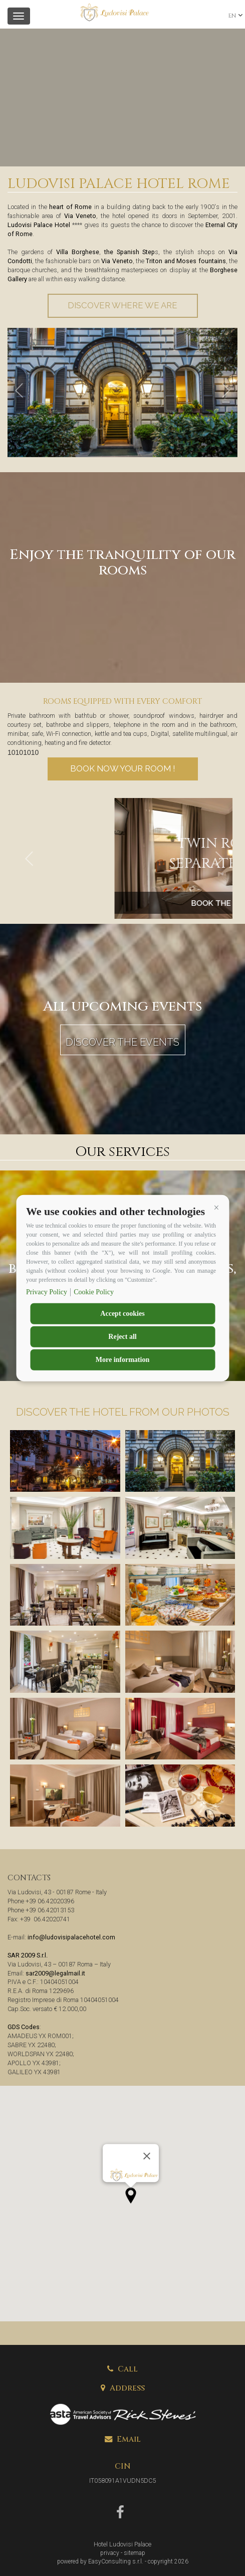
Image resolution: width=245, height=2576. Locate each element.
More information (122, 1359)
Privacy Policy (46, 1291)
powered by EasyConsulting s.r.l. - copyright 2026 (122, 2561)
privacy (109, 2552)
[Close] (147, 2156)
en (232, 16)
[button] (216, 1207)
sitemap (134, 2552)
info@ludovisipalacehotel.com (71, 1937)
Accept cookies (122, 1313)
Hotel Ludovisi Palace (122, 2544)
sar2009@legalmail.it (55, 1973)
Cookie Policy (94, 1291)
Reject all (122, 1336)
